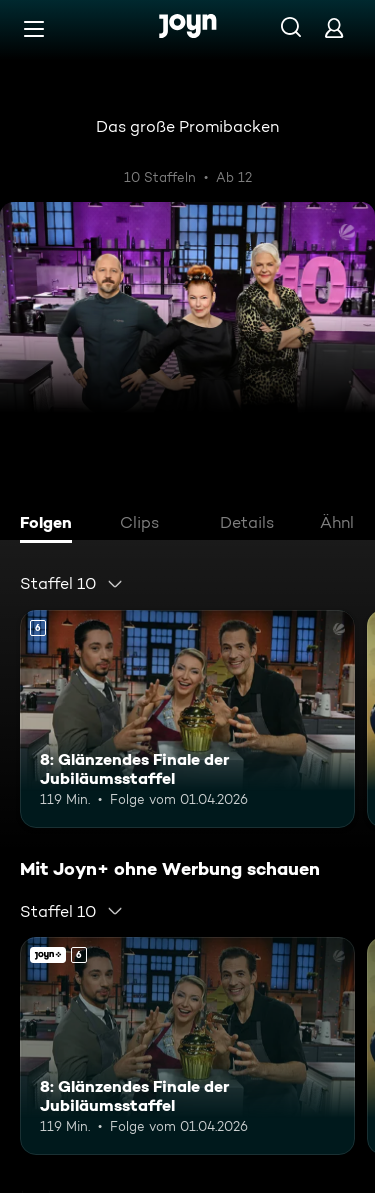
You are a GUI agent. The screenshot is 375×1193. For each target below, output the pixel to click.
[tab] (51, 525)
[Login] (334, 27)
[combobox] (72, 584)
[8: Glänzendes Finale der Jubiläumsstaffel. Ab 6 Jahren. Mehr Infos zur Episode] (187, 719)
